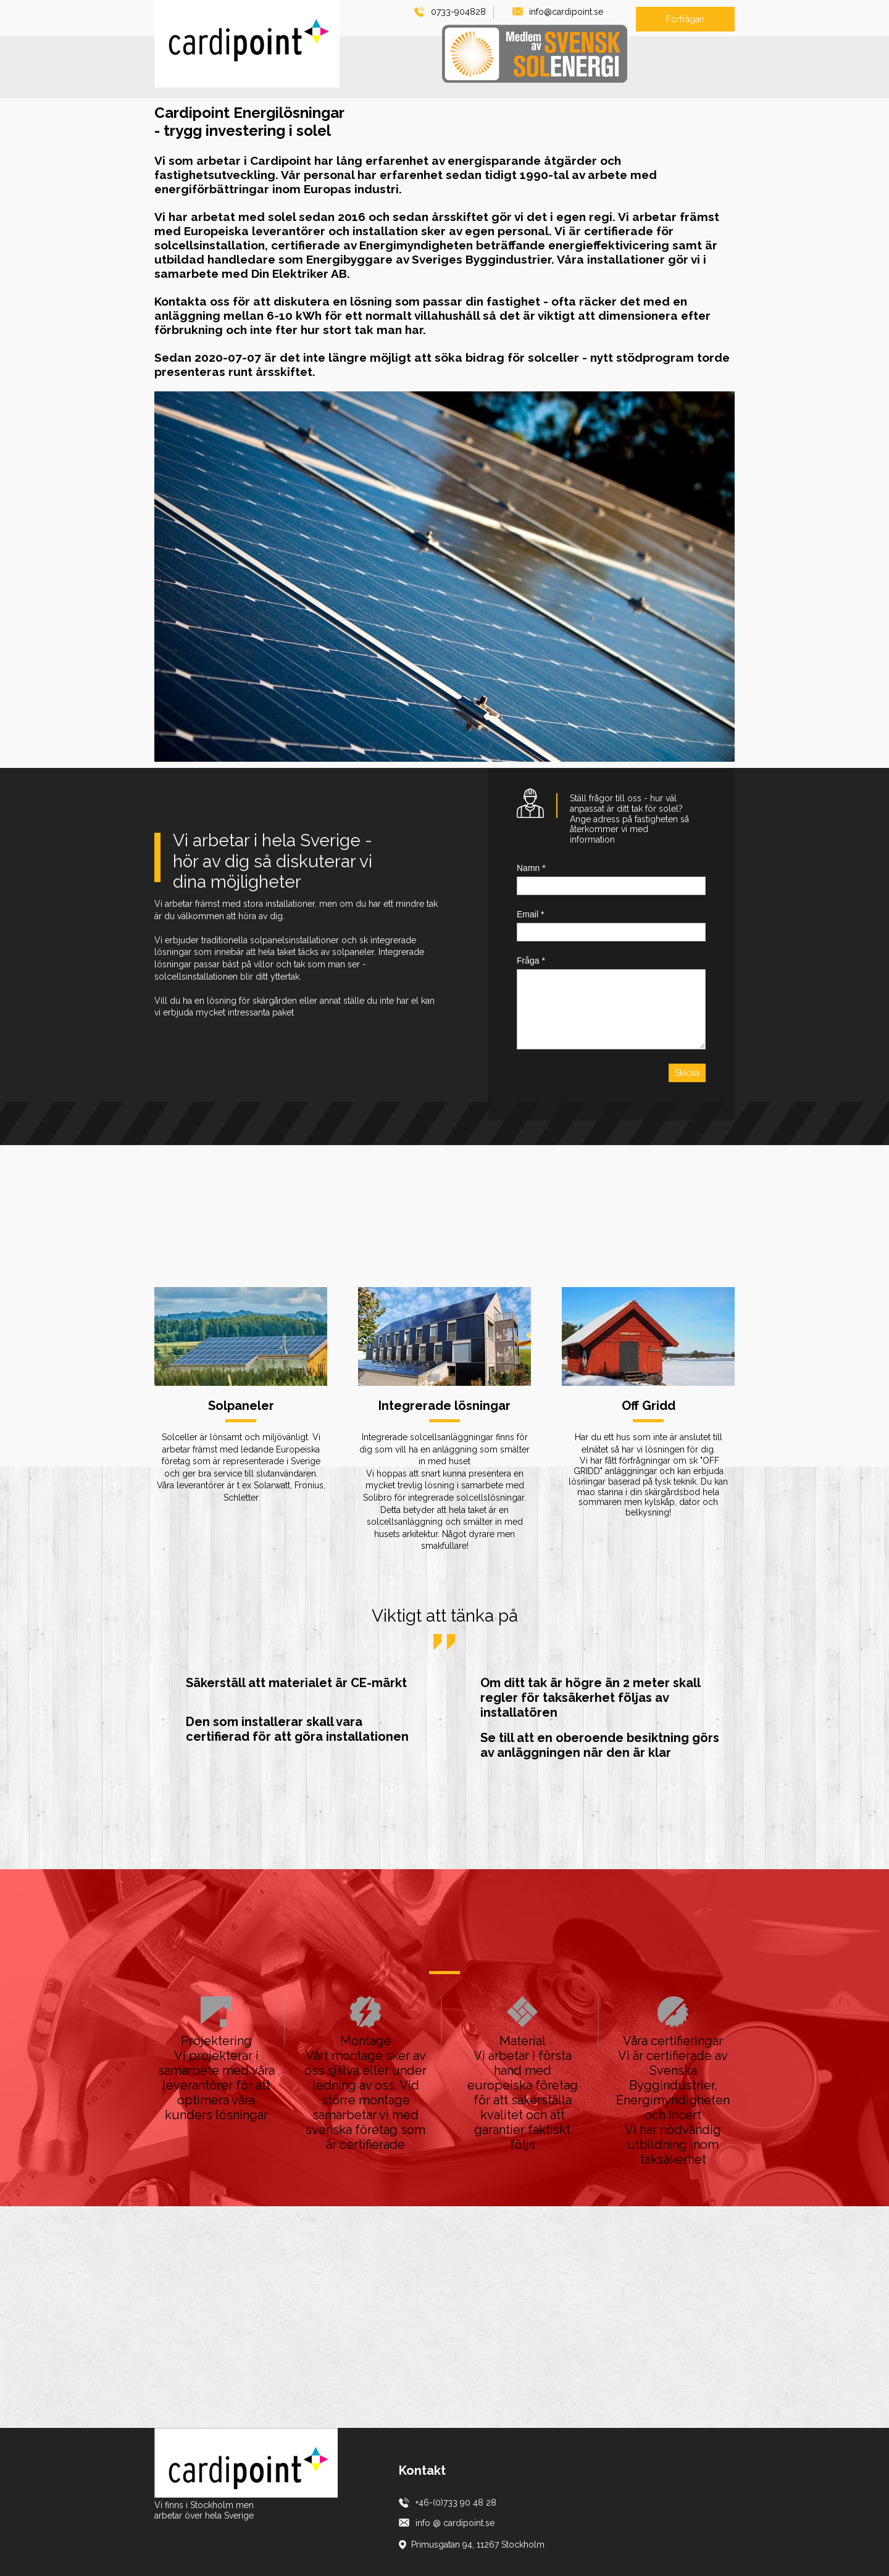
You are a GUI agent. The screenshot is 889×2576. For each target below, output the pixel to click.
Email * (530, 914)
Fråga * (531, 960)
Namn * (531, 868)
